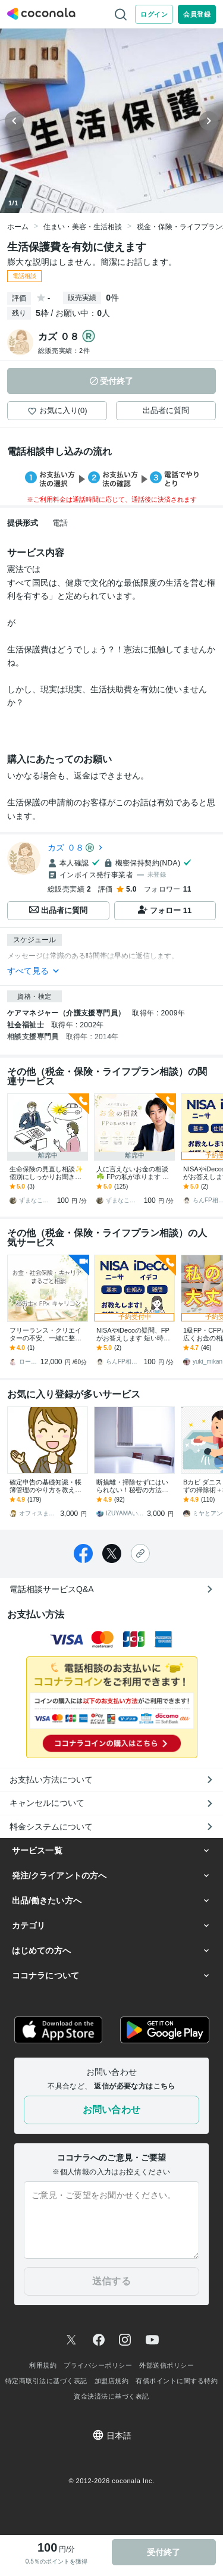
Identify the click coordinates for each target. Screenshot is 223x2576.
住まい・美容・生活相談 (82, 227)
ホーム (18, 227)
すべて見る (34, 971)
